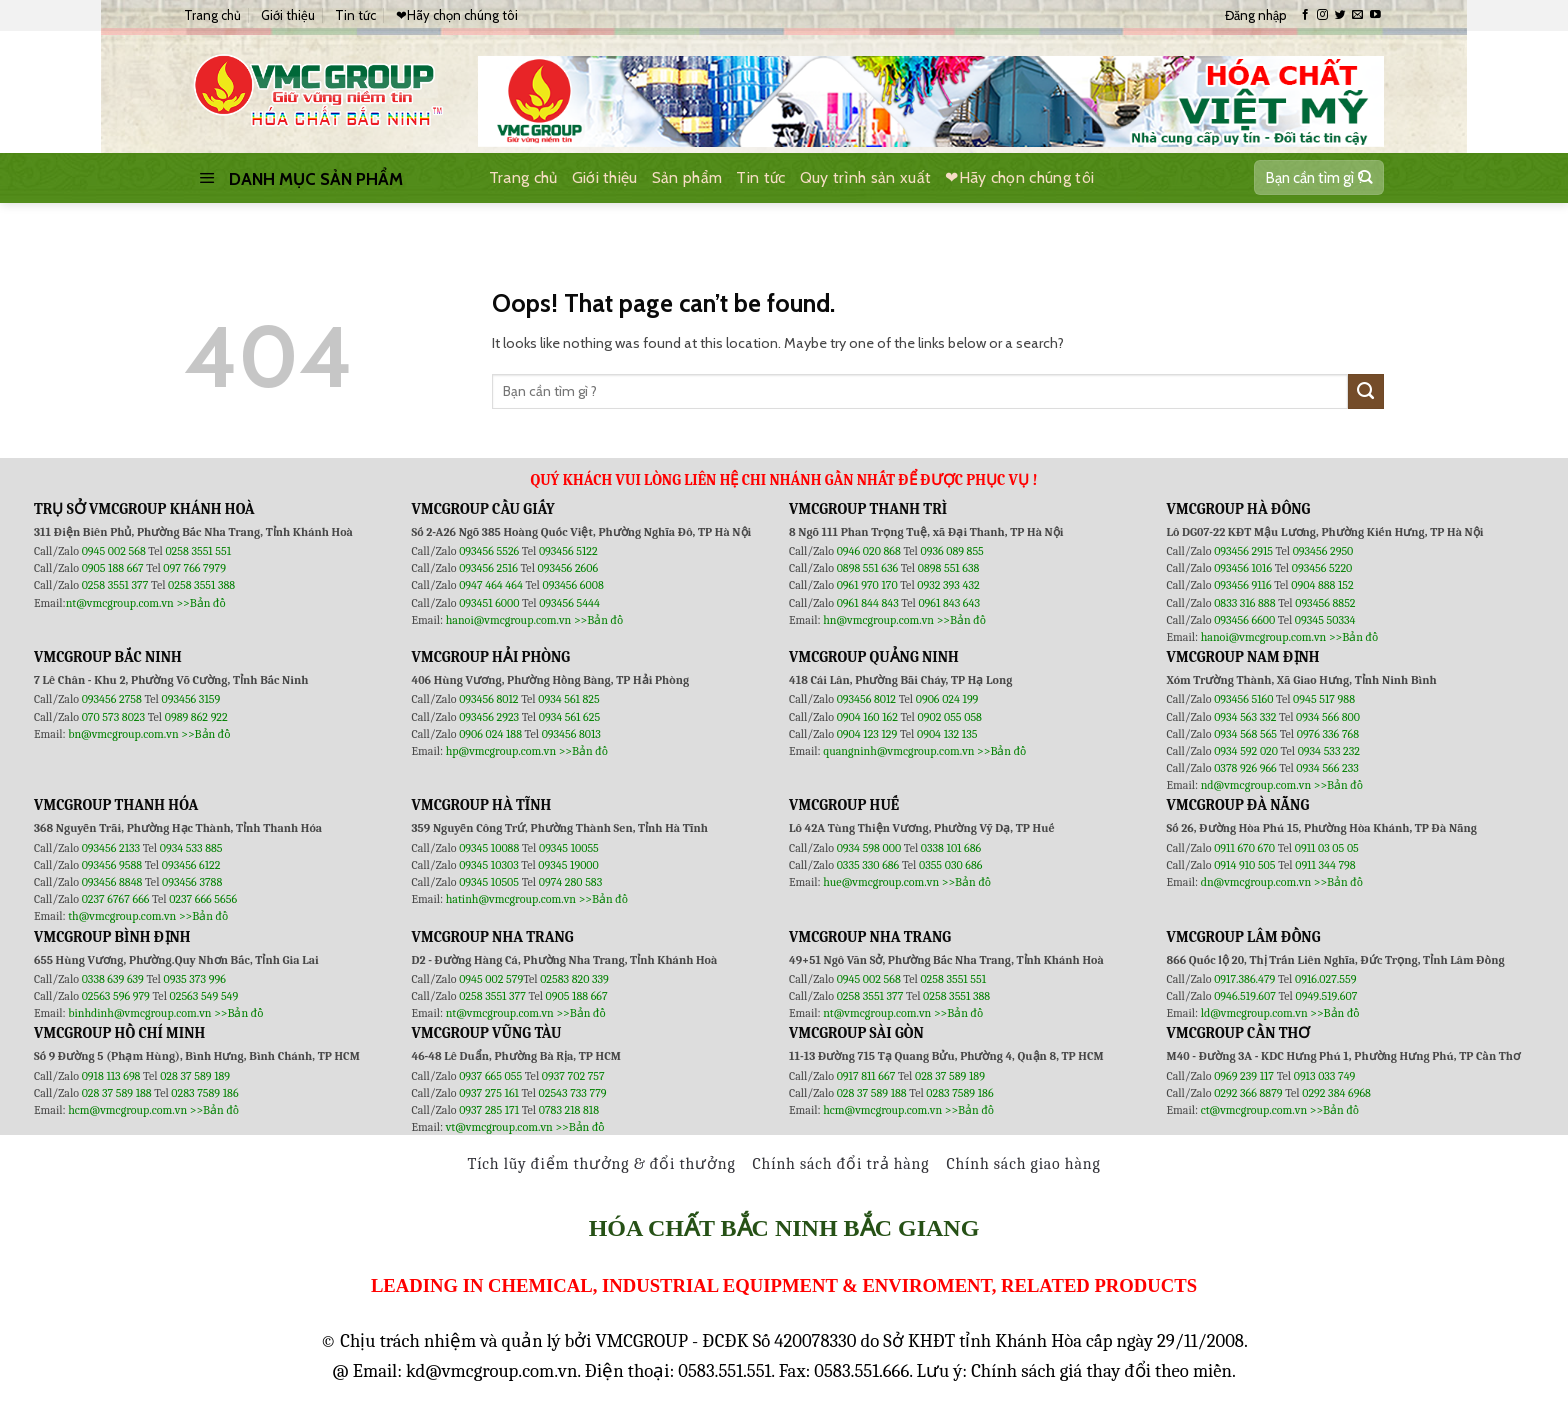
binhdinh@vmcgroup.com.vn (139, 1013)
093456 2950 (1323, 551)
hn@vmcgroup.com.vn (878, 620)
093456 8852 (1325, 603)
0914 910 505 (1244, 865)
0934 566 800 (1328, 717)
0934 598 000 (870, 848)
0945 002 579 (491, 979)
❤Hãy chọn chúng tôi (457, 15)
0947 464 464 (491, 585)
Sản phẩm (687, 177)
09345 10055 (569, 848)
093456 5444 (569, 603)
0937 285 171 (489, 1110)
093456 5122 (568, 551)
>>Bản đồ (200, 603)
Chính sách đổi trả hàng (841, 1164)
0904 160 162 (869, 717)
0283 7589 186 (204, 1093)
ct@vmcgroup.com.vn (1254, 1110)
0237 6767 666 (117, 899)
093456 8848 (112, 882)
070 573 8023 (113, 717)
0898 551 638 (949, 568)
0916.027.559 (1326, 979)
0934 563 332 (1246, 717)
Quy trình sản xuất (866, 177)
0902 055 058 (949, 717)
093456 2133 (111, 848)
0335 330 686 (868, 865)
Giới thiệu (288, 15)
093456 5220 (1322, 568)
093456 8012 (488, 699)
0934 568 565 (1247, 734)
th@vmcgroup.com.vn (122, 916)
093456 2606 (568, 568)
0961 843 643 (949, 603)
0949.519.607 (1327, 996)
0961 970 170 (869, 585)
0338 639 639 (114, 979)
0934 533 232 (1329, 751)
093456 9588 (112, 865)
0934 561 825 (569, 699)
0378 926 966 (1246, 768)
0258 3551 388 (201, 585)
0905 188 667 (114, 568)
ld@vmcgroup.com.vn (1254, 1013)
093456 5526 (490, 551)
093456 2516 (488, 568)
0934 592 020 (1247, 751)
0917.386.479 (1246, 979)
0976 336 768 (1328, 734)
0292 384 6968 (1336, 1093)
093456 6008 (572, 585)
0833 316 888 (1244, 603)
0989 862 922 (196, 717)
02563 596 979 (116, 996)
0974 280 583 (571, 882)
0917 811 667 (867, 1076)
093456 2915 (1243, 551)
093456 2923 (490, 717)
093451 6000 (489, 603)
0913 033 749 (1325, 1076)
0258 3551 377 (116, 585)
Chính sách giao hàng (1023, 1164)
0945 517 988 (1324, 699)
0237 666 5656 (203, 899)
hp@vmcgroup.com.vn (501, 751)
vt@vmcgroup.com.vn (499, 1127)
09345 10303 (489, 865)
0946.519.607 (1245, 996)
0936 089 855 (951, 551)
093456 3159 (191, 699)
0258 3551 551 (198, 551)
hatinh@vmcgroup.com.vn (511, 899)
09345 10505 (489, 882)
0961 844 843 (868, 603)
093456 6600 (1244, 620)
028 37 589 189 (195, 1076)
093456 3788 (192, 882)
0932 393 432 (948, 585)
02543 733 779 (573, 1093)
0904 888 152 (1322, 585)
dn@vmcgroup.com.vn (1256, 882)
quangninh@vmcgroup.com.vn (898, 751)
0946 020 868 (870, 551)
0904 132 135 (947, 734)
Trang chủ (212, 15)
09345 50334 (1325, 620)
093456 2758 (112, 699)
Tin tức (355, 15)
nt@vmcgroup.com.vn (120, 603)
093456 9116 (1242, 585)
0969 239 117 (1245, 1076)
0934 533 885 (191, 848)
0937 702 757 (573, 1076)
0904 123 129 (868, 734)
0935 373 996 (195, 979)
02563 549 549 (204, 996)
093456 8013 (571, 734)
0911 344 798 (1325, 865)
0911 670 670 (1246, 848)
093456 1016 (1243, 568)
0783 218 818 (569, 1110)
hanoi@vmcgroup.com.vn (509, 620)
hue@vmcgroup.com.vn (881, 882)
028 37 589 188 (117, 1093)
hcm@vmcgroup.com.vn (127, 1110)
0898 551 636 (869, 568)
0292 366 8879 (1249, 1093)
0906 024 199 (947, 699)
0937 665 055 (492, 1076)
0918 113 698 (112, 1076)
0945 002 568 (115, 551)
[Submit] (1364, 178)
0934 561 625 (569, 717)
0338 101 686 (951, 848)
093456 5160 (1245, 699)
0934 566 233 (1327, 768)
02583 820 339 (574, 979)
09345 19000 (568, 865)
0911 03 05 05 (1327, 848)
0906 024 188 (491, 734)
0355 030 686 (950, 865)
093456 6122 (191, 865)
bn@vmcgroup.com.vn (123, 734)
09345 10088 (489, 848)
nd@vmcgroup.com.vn (1256, 785)
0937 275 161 (489, 1093)
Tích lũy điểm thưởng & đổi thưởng (602, 1164)
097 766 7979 (194, 568)
